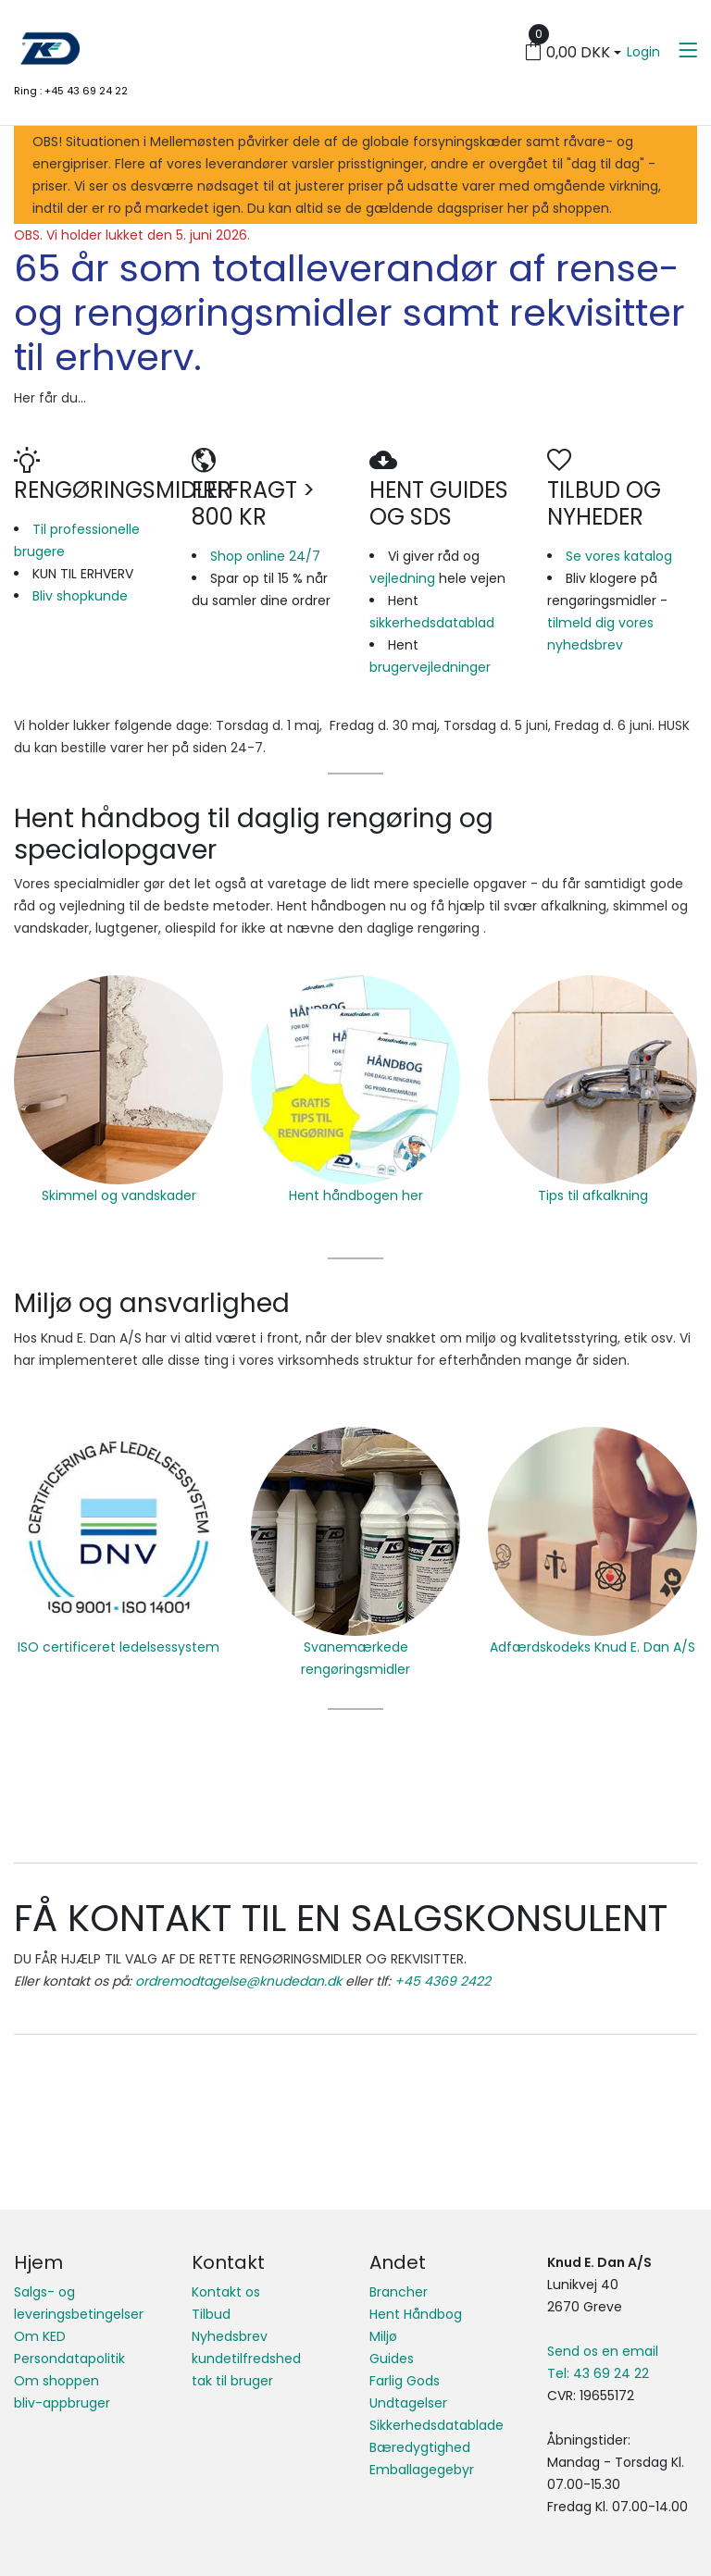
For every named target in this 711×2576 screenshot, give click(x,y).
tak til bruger (232, 2381)
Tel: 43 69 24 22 (598, 2373)
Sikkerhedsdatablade (436, 2425)
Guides (391, 2358)
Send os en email (602, 2351)
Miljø (383, 2336)
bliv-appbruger (62, 2403)
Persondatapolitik (69, 2358)
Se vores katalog (619, 556)
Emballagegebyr (421, 2469)
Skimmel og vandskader (119, 1195)
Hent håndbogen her (356, 1195)
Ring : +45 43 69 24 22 (71, 90)
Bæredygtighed (419, 2447)
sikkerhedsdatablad (431, 622)
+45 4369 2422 (442, 1981)
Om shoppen (56, 2381)
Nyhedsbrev (230, 2336)
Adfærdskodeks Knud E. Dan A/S (592, 1647)
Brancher (398, 2292)
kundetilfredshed (246, 2358)
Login (643, 52)
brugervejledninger (430, 667)
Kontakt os (226, 2292)
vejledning (402, 578)
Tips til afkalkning (593, 1195)
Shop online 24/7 (265, 556)
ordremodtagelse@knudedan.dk (238, 1981)
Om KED (40, 2336)
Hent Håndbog (415, 2314)
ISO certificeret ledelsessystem (118, 1647)
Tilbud (211, 2314)
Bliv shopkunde (80, 596)
